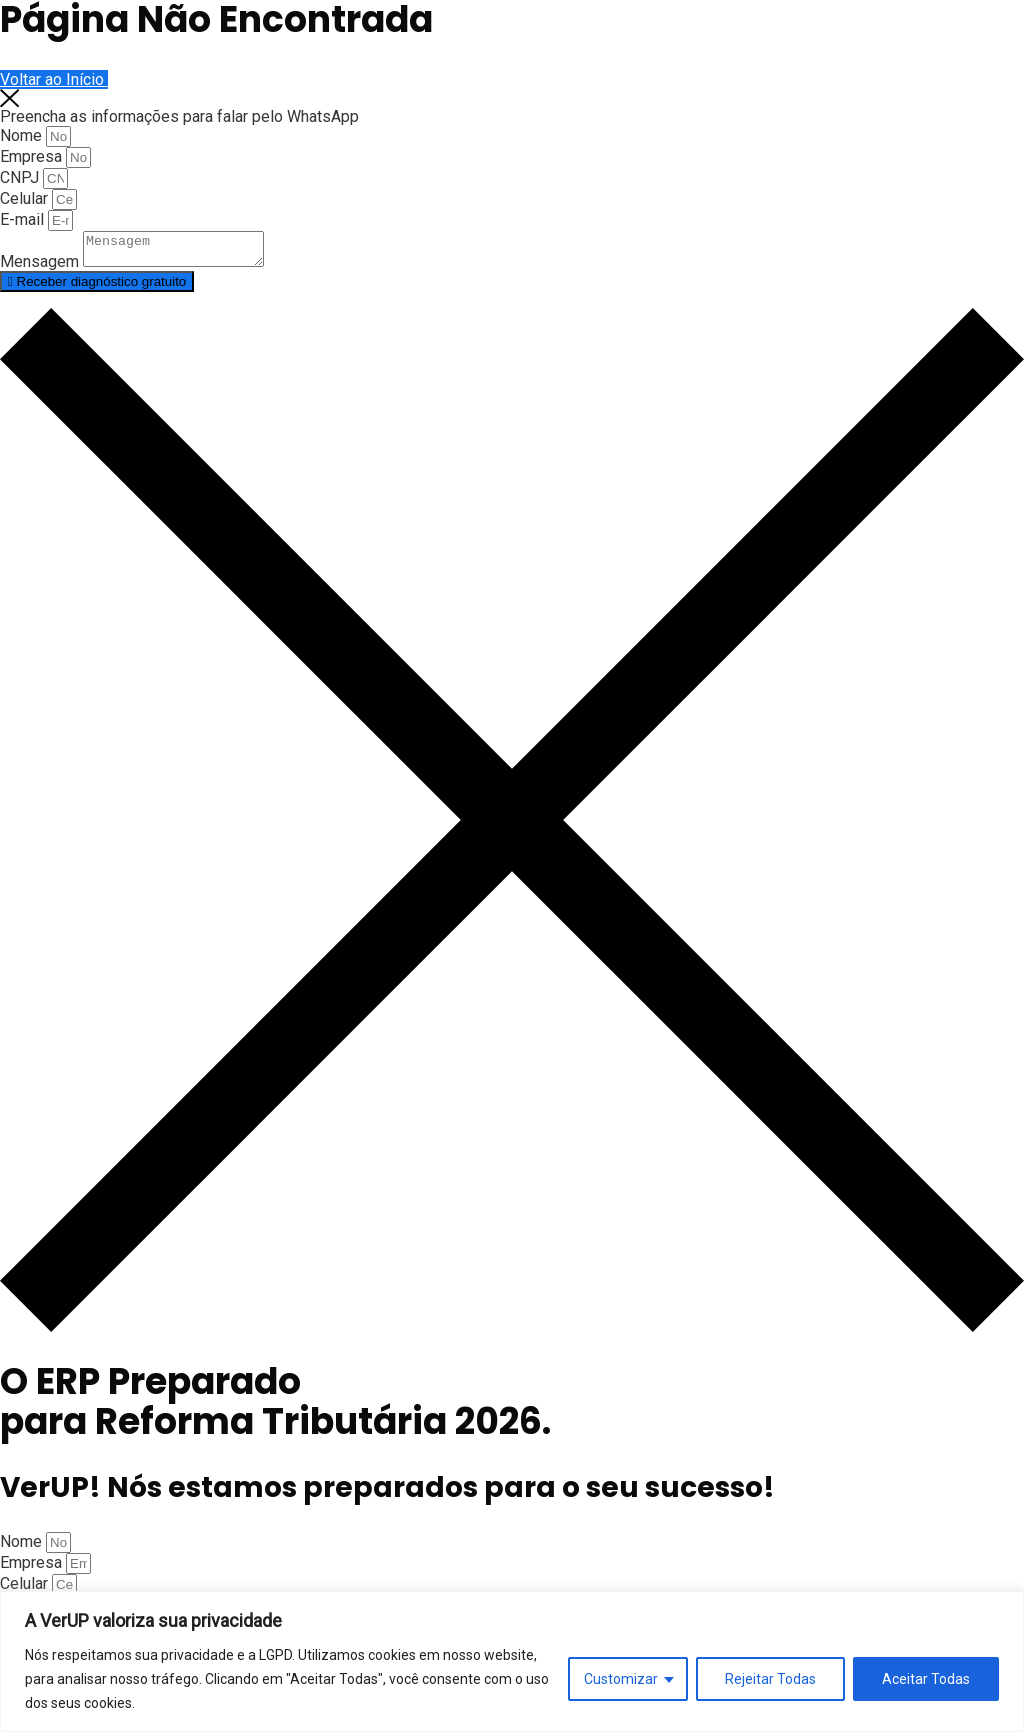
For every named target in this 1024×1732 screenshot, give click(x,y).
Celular (26, 198)
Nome (23, 135)
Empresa (33, 156)
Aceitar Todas (926, 1679)
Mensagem (41, 267)
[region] (512, 1661)
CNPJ (21, 177)
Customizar (621, 1679)
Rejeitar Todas (770, 1679)
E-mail (24, 219)
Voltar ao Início (54, 79)
